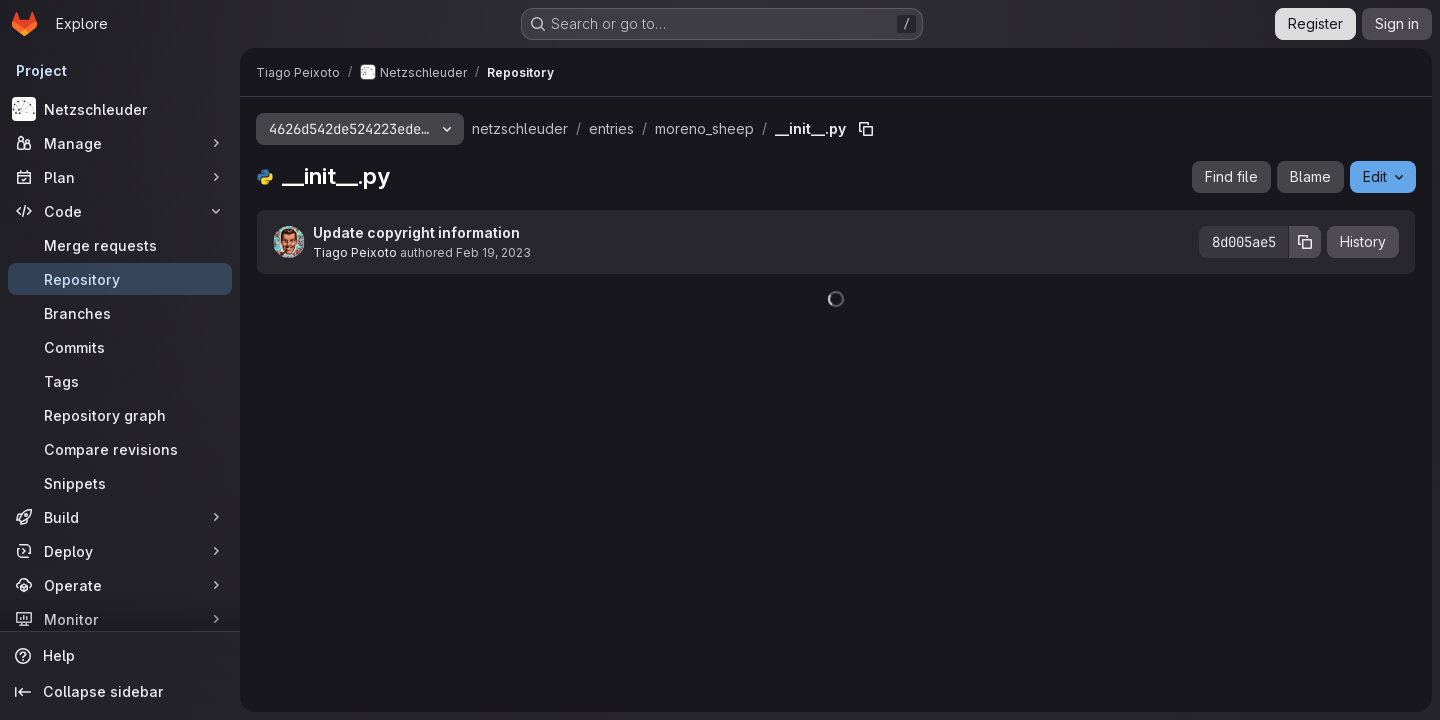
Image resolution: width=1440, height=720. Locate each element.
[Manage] (120, 143)
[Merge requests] (120, 245)
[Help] (120, 656)
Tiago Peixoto (355, 252)
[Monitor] (120, 619)
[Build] (120, 517)
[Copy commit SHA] (1305, 242)
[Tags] (120, 381)
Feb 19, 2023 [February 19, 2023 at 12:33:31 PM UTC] (493, 252)
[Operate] (120, 585)
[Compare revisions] (120, 449)
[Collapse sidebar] (120, 692)
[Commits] (120, 347)
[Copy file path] (866, 129)
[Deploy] (120, 551)
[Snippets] (120, 483)
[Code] (120, 211)
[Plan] (120, 177)
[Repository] (120, 279)
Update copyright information (416, 232)
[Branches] (120, 313)
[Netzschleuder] (120, 109)
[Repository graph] (120, 415)
